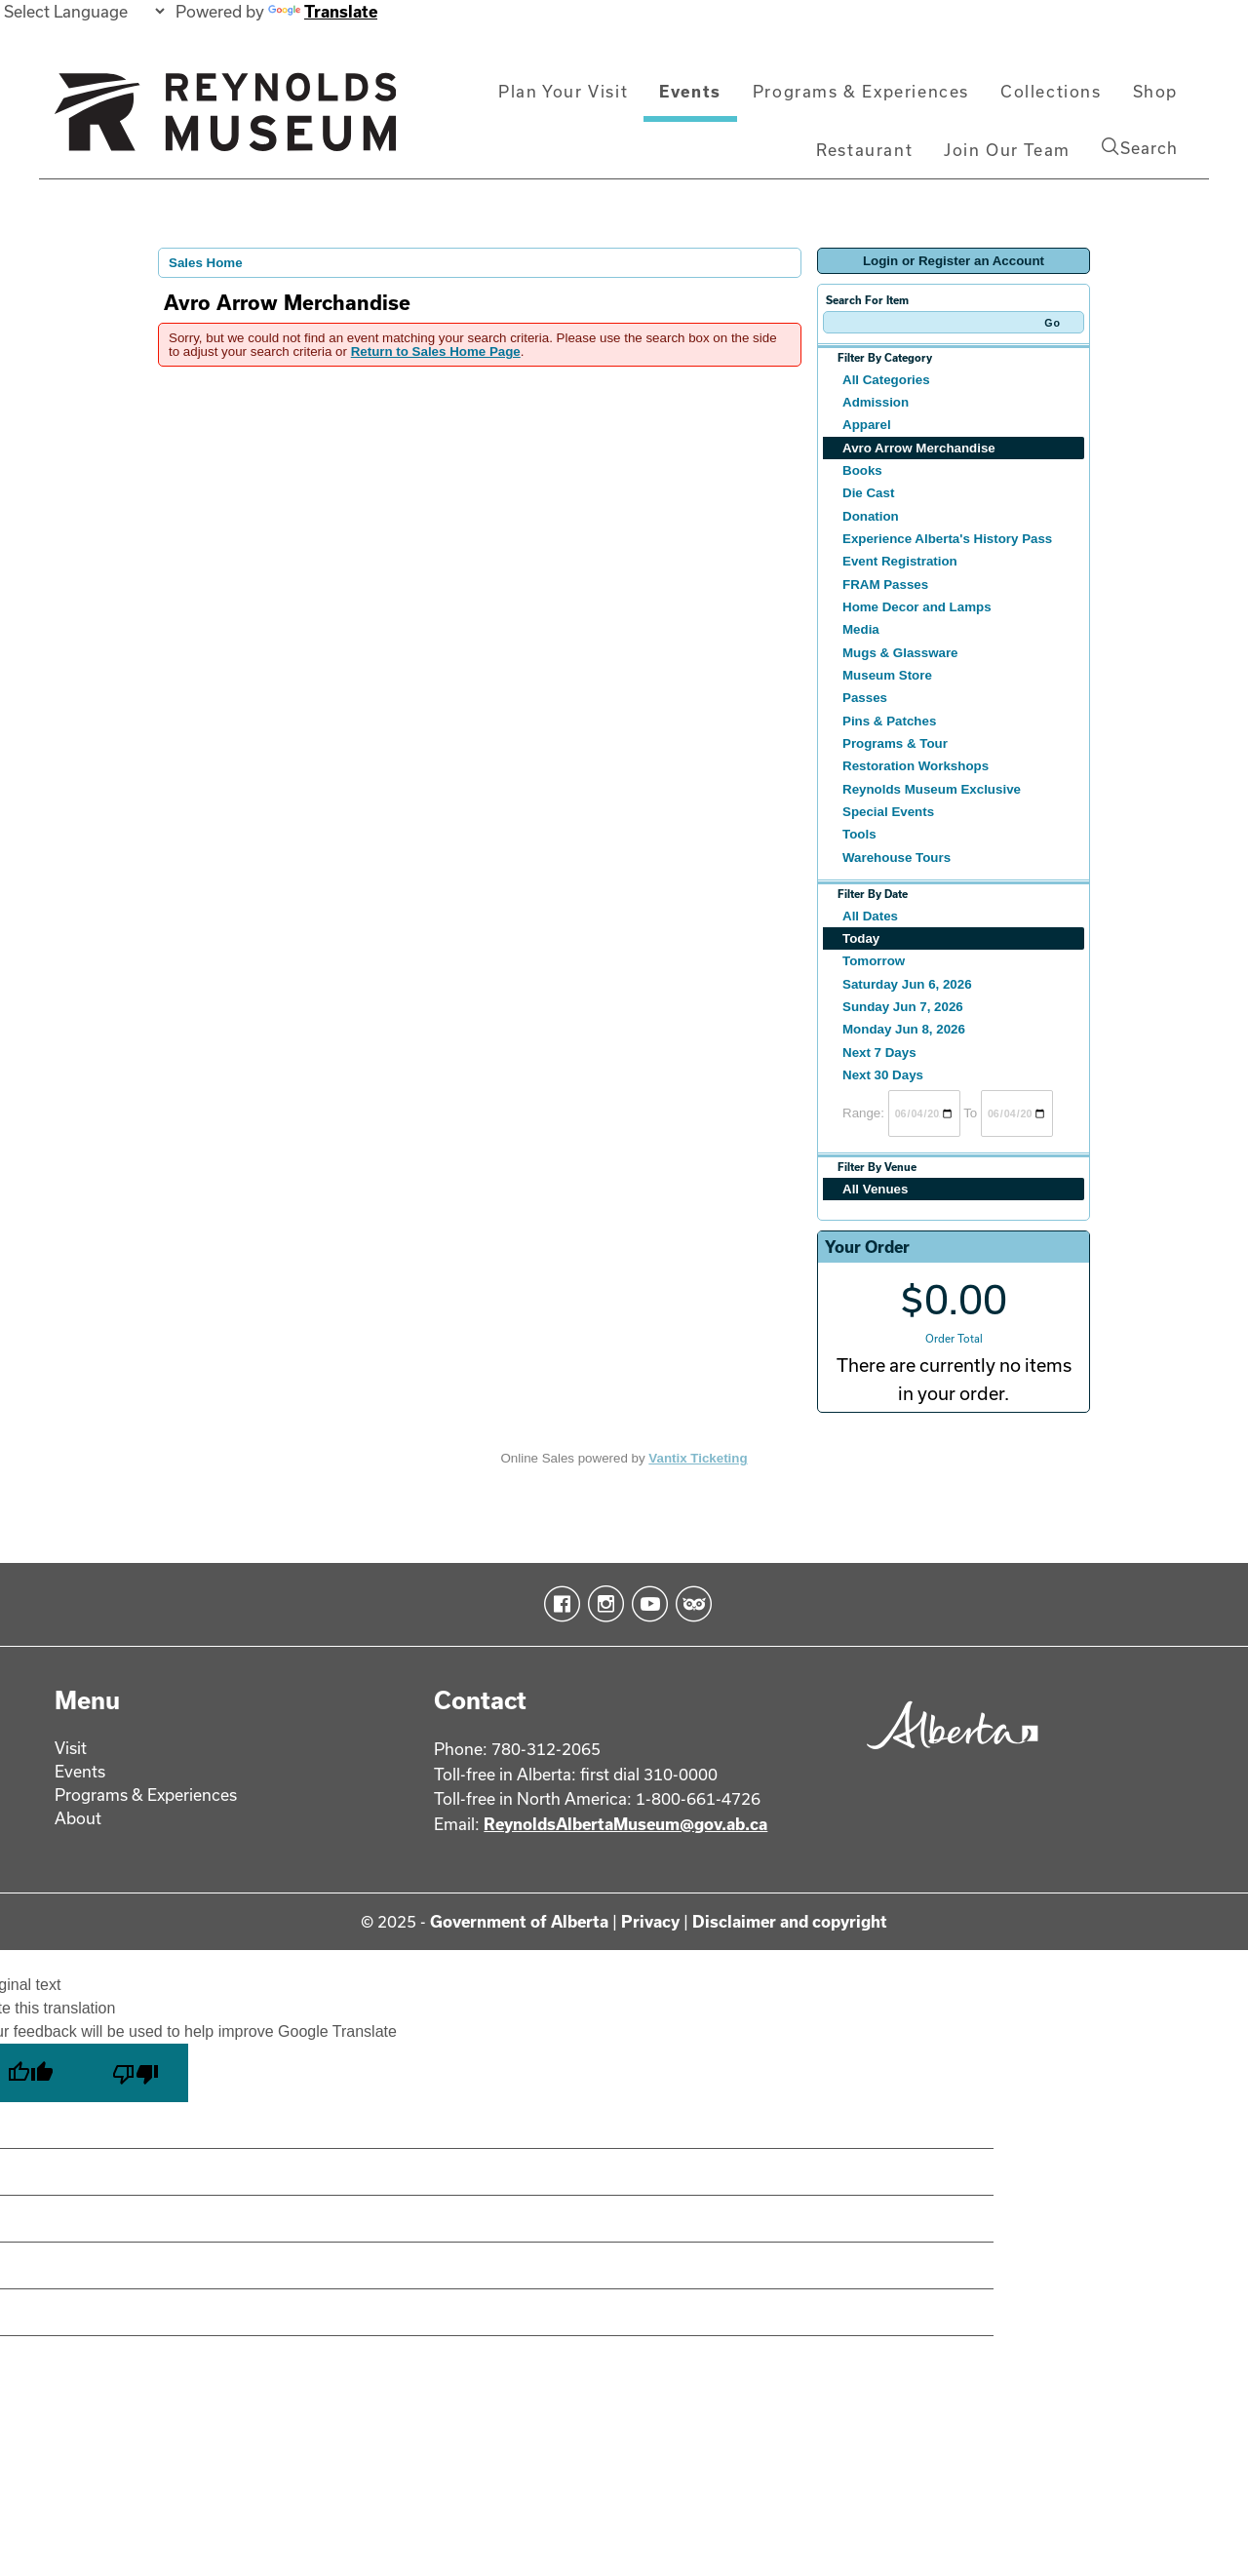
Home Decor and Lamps (917, 607)
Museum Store (887, 675)
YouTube (646, 1603)
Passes (864, 697)
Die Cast (868, 493)
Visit (71, 1747)
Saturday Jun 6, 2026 (907, 984)
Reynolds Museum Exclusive (931, 789)
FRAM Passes (885, 584)
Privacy (650, 1921)
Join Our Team (1007, 149)
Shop (1155, 91)
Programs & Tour (895, 743)
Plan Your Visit (563, 91)
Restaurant (864, 149)
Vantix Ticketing (697, 1458)
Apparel (866, 424)
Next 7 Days (879, 1052)
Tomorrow (873, 961)
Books (862, 470)
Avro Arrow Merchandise (918, 448)
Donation (870, 516)
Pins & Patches (889, 721)
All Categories (886, 379)
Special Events (888, 811)
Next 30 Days (882, 1075)
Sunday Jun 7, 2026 (902, 1006)
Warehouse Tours (896, 857)
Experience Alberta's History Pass (947, 538)
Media (860, 629)
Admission (875, 402)
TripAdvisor (690, 1603)
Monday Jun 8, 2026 (903, 1029)
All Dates (870, 916)
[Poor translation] (135, 2073)
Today (860, 938)
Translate (322, 11)
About (78, 1818)
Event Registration (899, 561)
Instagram (602, 1603)
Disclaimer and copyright (789, 1921)
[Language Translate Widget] (84, 11)
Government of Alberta (519, 1921)
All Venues (875, 1189)
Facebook (558, 1603)
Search (1140, 147)
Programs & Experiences (861, 91)
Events (690, 91)
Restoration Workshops (915, 766)
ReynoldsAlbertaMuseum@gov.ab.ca (625, 1824)
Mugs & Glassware (900, 652)
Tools (859, 834)
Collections (1051, 91)
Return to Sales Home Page (436, 351)
